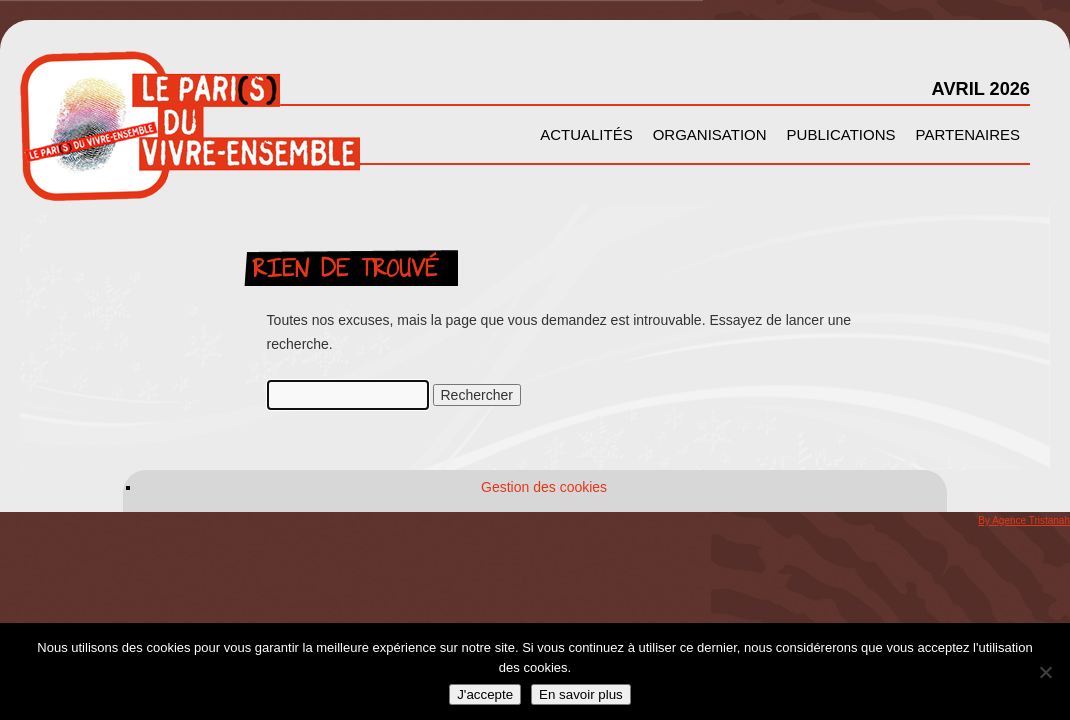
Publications (841, 134)
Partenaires (968, 134)
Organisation (710, 134)
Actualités (586, 134)
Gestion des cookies (544, 487)
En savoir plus (581, 694)
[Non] (1045, 672)
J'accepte (485, 694)
